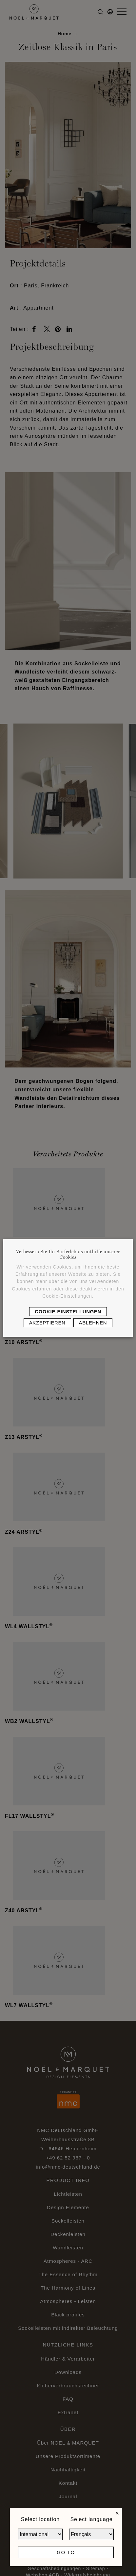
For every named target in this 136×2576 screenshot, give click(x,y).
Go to (66, 2552)
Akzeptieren (47, 1322)
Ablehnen (93, 1322)
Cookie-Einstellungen (68, 1311)
